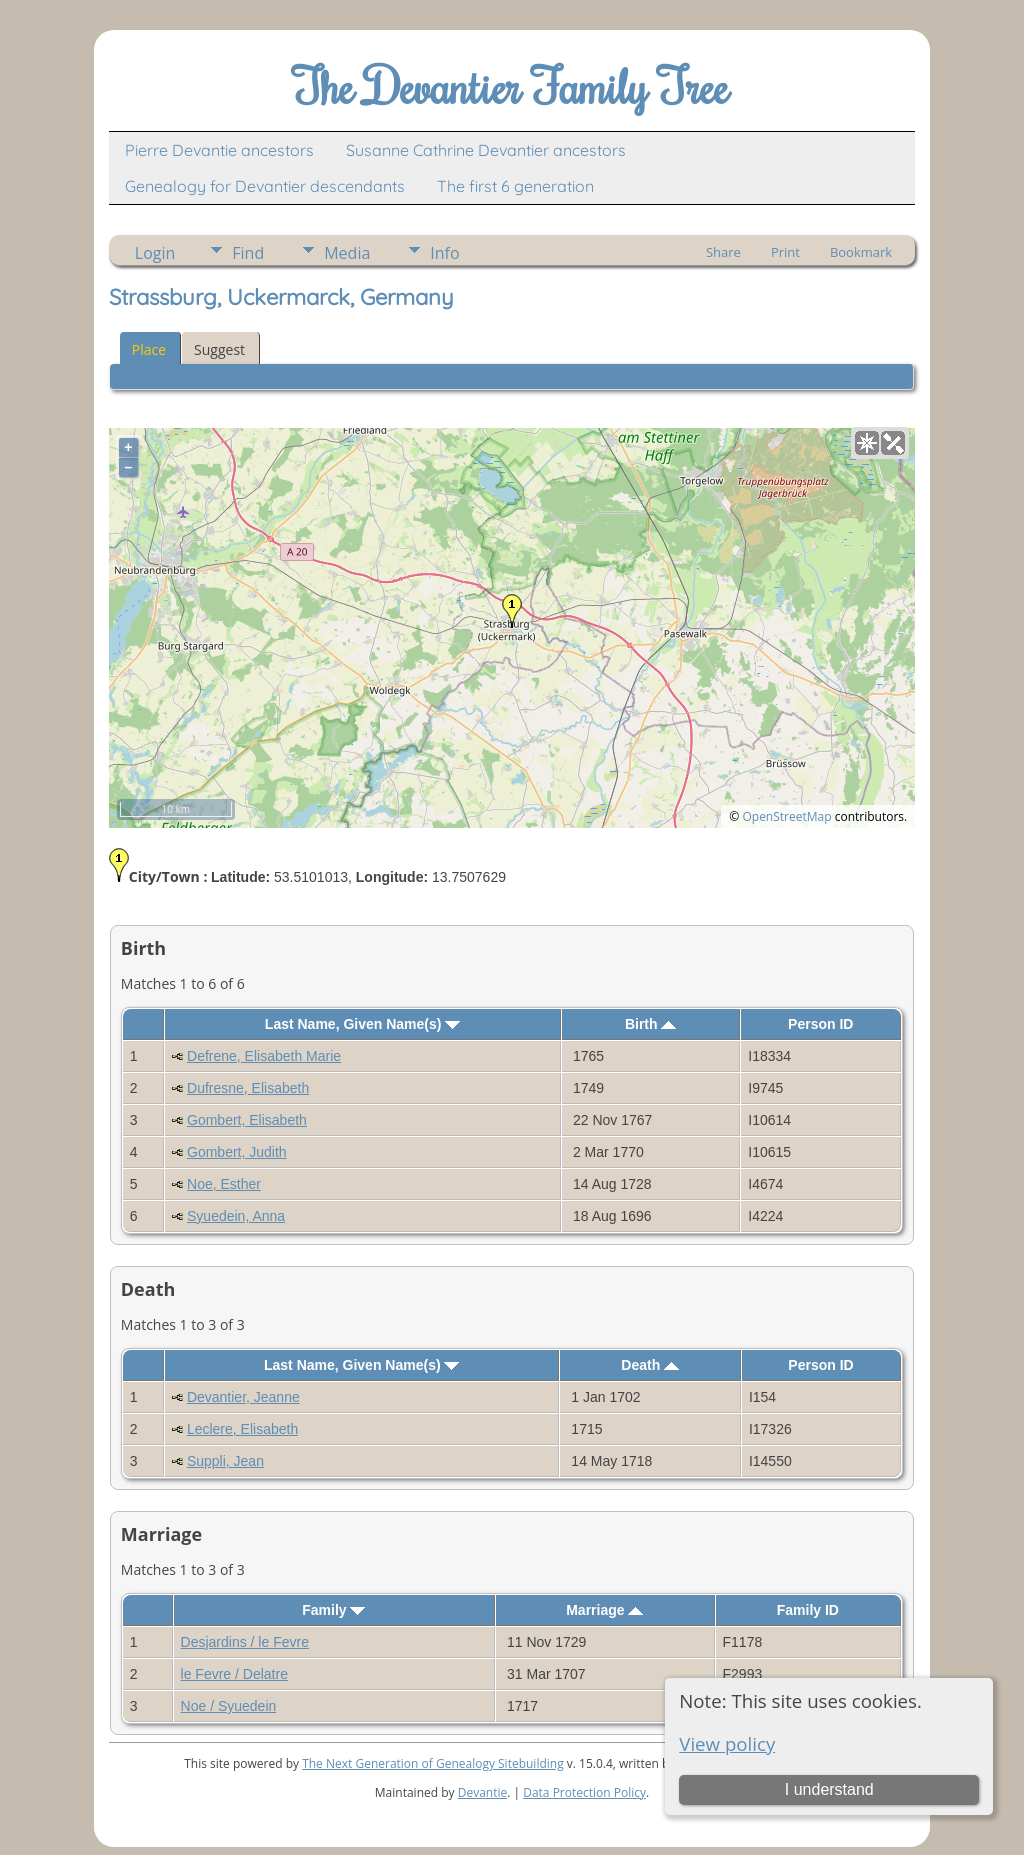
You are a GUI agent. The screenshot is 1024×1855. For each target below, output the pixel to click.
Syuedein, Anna (236, 1216)
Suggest (219, 349)
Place (149, 349)
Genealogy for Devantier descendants (265, 186)
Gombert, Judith (237, 1152)
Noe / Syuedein (229, 1706)
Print (785, 252)
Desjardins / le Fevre (245, 1642)
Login (155, 253)
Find (248, 253)
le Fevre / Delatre (234, 1674)
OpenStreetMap (786, 816)
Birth (651, 1024)
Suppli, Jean (225, 1461)
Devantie (483, 1792)
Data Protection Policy (584, 1792)
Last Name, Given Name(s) (363, 1024)
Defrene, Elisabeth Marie (264, 1056)
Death (650, 1365)
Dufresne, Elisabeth (248, 1088)
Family (333, 1610)
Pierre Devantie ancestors (219, 150)
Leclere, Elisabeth (242, 1429)
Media (347, 253)
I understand (829, 1789)
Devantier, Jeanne (243, 1397)
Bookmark (861, 252)
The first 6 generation (515, 186)
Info (444, 253)
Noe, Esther (224, 1184)
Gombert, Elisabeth (247, 1120)
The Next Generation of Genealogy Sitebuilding (433, 1763)
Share (723, 252)
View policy (727, 1743)
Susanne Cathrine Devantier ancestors (486, 150)
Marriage (604, 1610)
